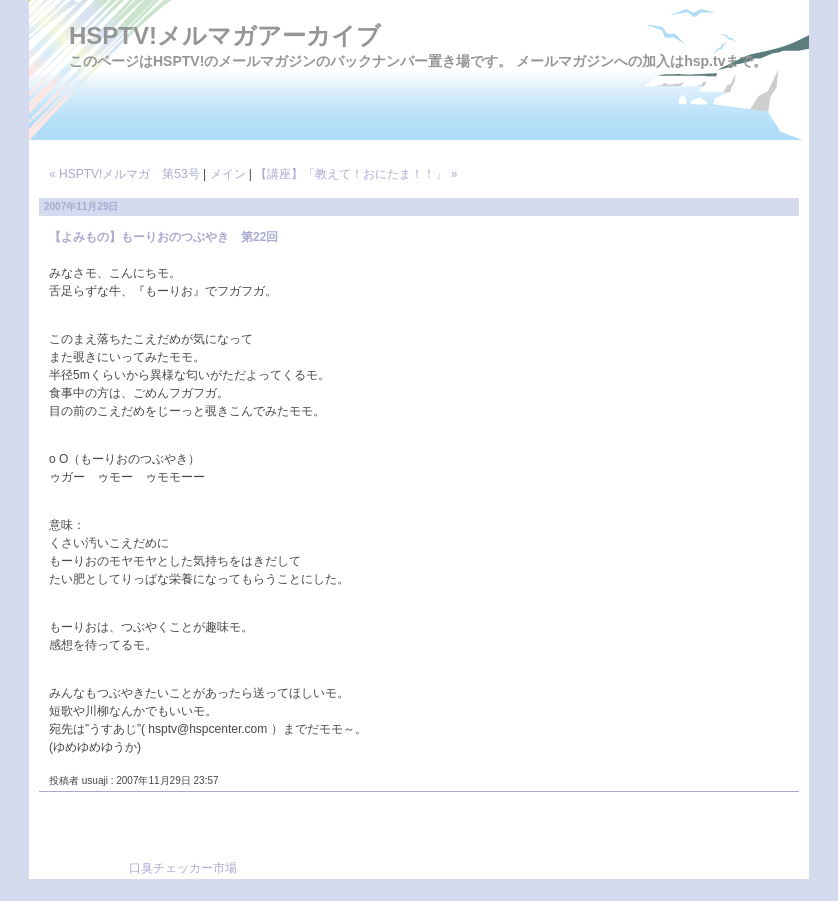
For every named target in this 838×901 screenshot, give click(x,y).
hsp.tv (704, 61)
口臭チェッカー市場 (183, 868)
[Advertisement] (475, 842)
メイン (228, 174)
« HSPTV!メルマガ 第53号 (124, 174)
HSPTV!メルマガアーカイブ (225, 35)
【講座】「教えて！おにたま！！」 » (356, 174)
